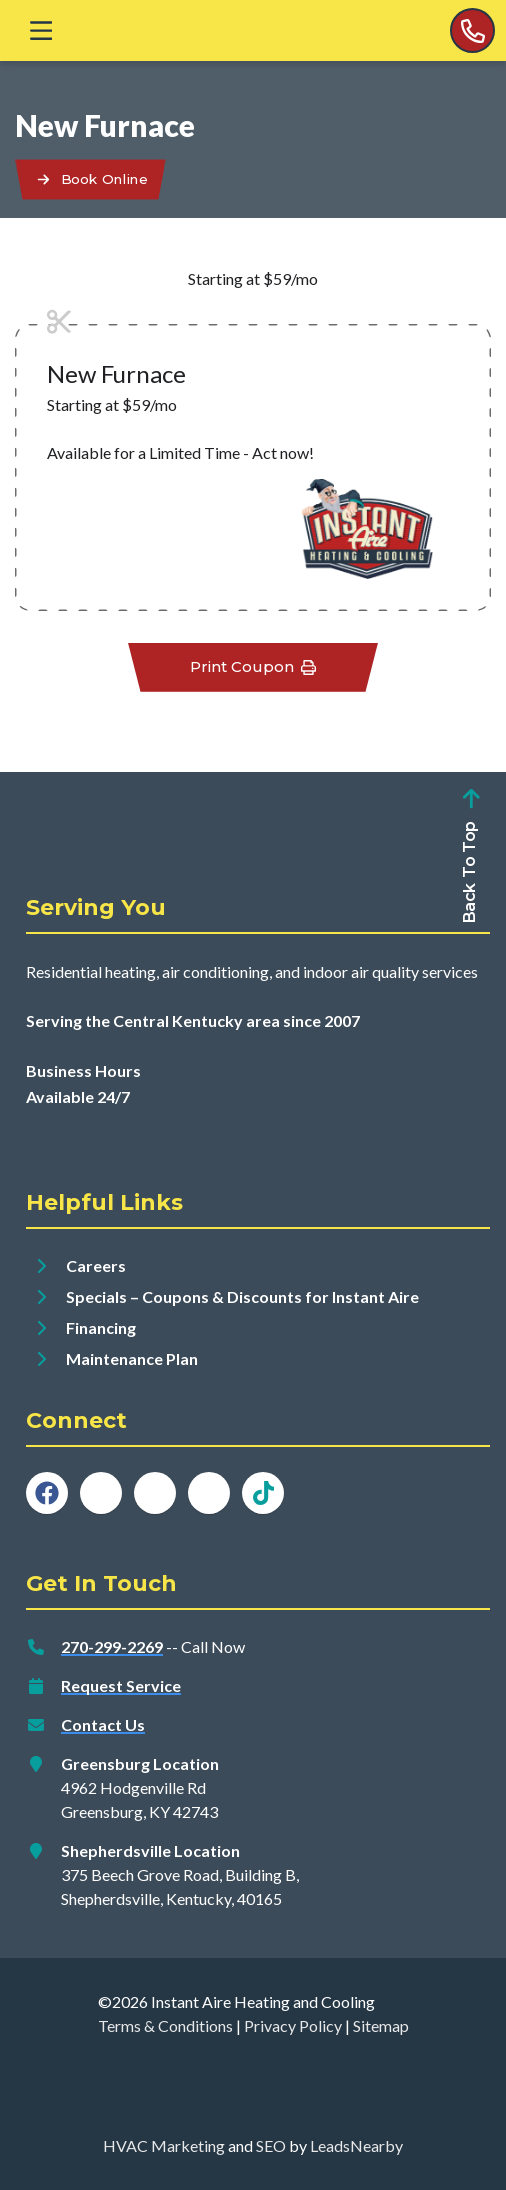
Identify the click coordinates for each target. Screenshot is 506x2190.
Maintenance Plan (132, 1358)
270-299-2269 (112, 1646)
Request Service (121, 1685)
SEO (271, 2145)
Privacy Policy (293, 2025)
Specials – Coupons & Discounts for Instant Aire (242, 1296)
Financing (101, 1327)
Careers (96, 1265)
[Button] (90, 179)
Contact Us (103, 1724)
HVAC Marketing (164, 2145)
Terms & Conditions (165, 2025)
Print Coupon (253, 666)
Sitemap (381, 2025)
